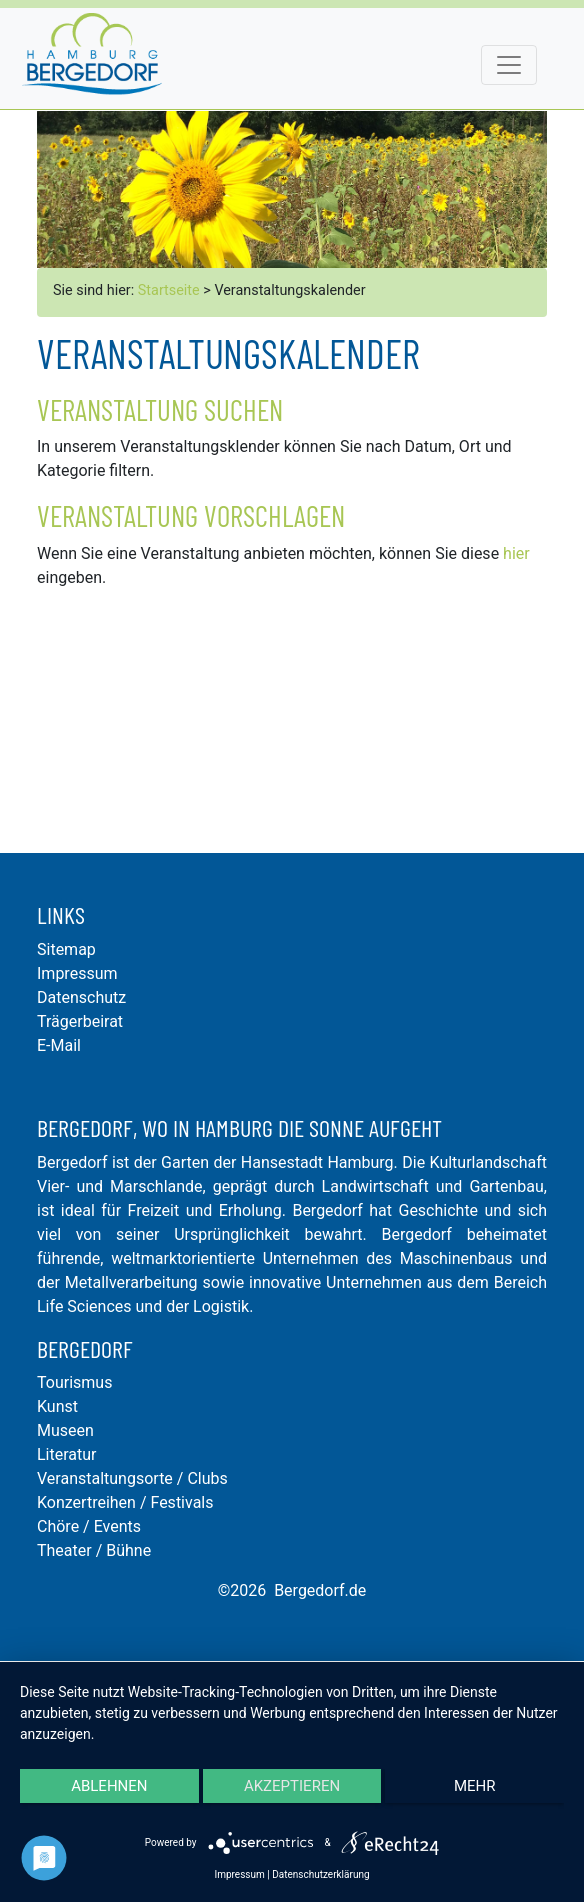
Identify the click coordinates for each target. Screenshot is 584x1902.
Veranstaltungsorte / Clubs (132, 1478)
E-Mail (59, 1045)
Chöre (58, 1526)
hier (516, 553)
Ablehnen (109, 1786)
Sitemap (66, 949)
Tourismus (74, 1382)
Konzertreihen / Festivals (125, 1502)
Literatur (67, 1454)
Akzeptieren (292, 1786)
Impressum (77, 973)
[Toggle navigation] (509, 65)
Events (117, 1526)
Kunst (57, 1406)
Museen (65, 1430)
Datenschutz (81, 997)
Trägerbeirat (80, 1021)
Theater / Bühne (94, 1550)
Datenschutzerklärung (320, 1874)
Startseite (169, 290)
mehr (475, 1786)
